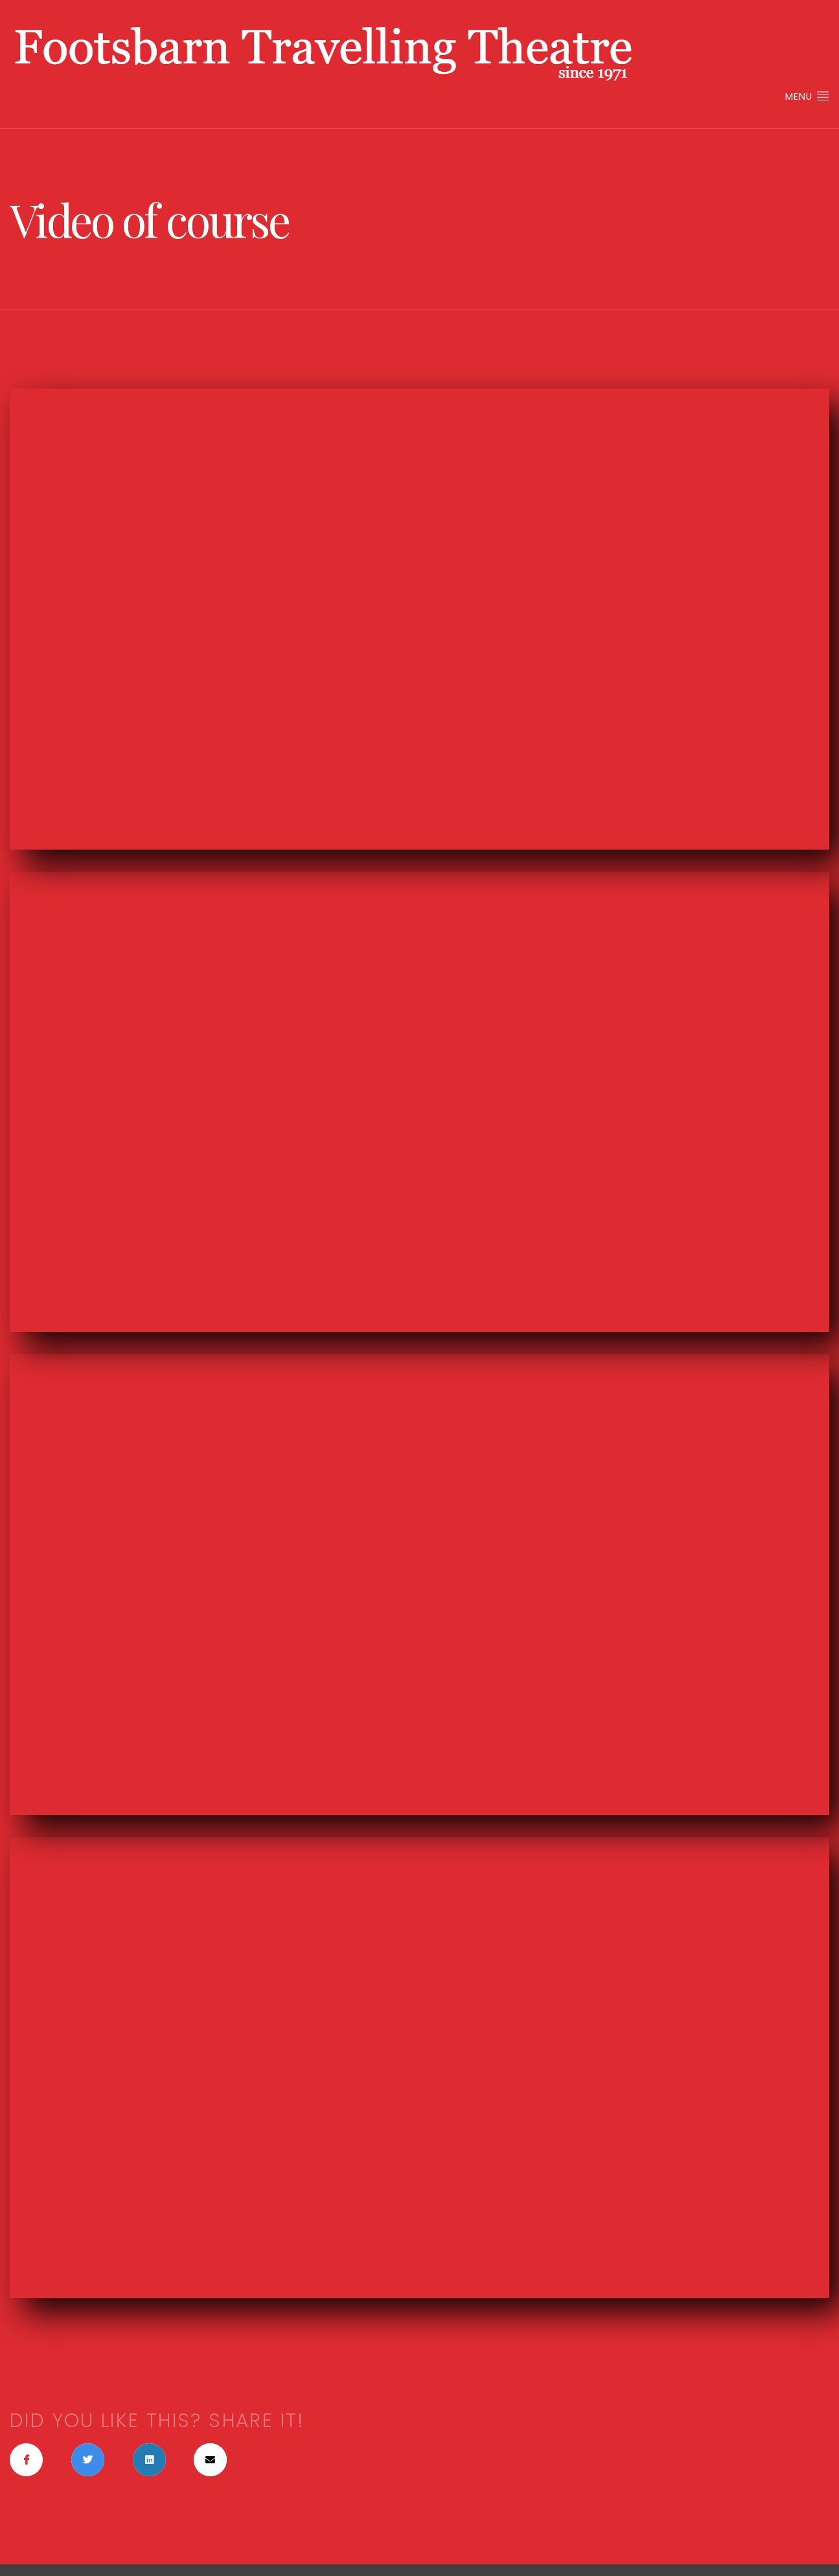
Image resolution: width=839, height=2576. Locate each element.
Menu (807, 96)
